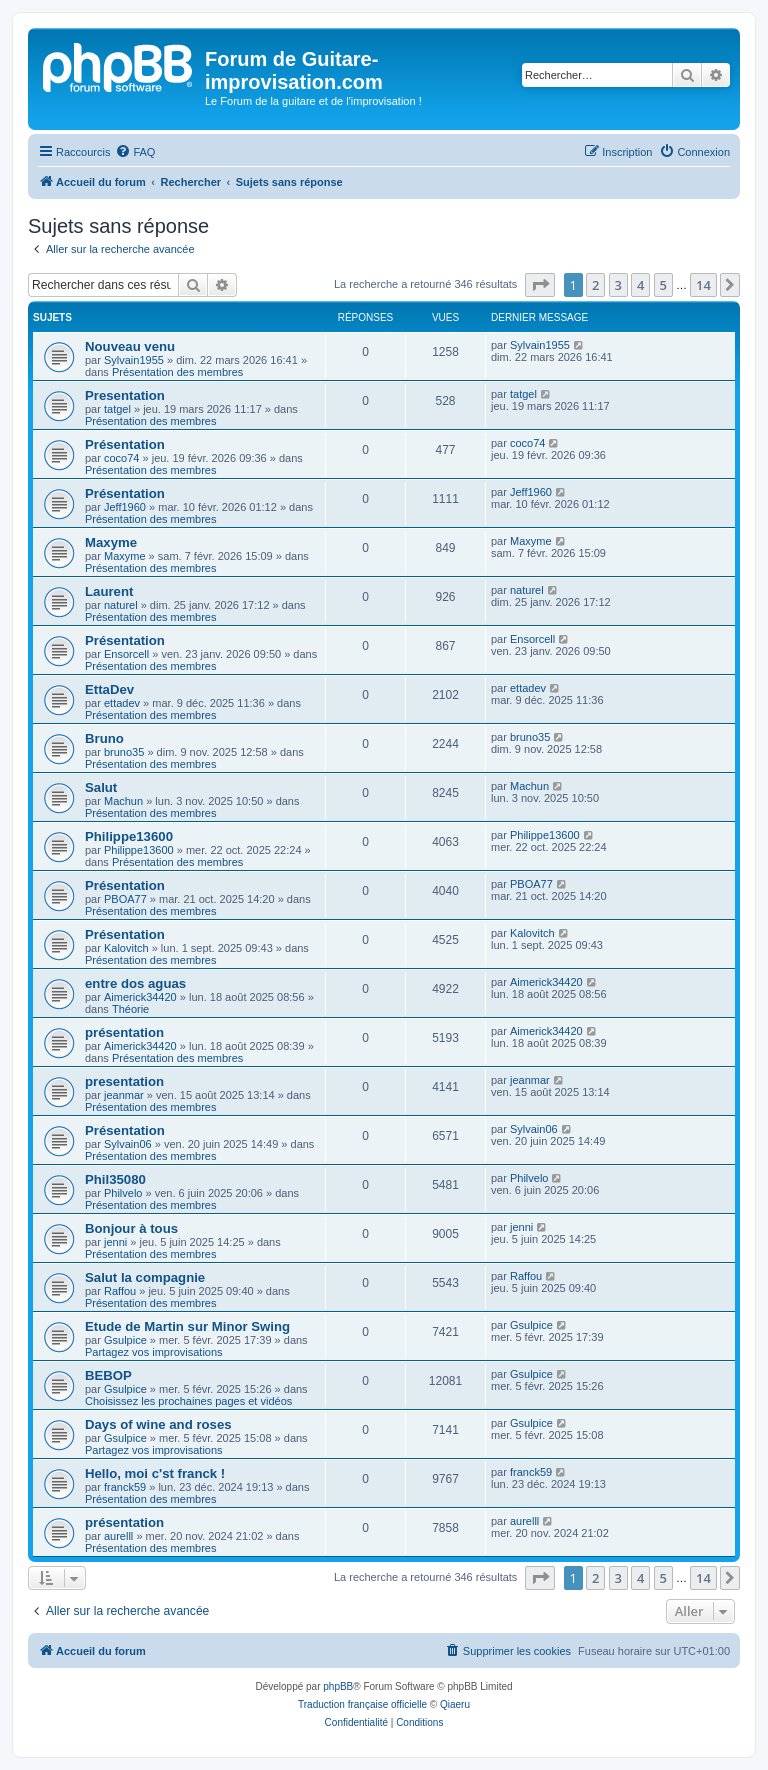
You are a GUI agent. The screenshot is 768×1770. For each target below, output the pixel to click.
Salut (101, 787)
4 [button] (640, 285)
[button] (540, 285)
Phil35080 (115, 1179)
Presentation (125, 395)
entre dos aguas (135, 983)
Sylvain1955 (134, 360)
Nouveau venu (130, 346)
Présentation (125, 444)
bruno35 (124, 752)
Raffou (120, 1291)
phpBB (338, 1686)
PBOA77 (125, 899)
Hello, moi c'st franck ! (155, 1473)
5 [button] (663, 285)
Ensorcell (126, 654)
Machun (123, 801)
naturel (121, 605)
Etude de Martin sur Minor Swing (187, 1326)
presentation (124, 1081)
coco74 (121, 458)
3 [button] (618, 285)
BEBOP (108, 1375)
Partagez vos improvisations (154, 1352)
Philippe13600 (129, 836)
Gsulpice (125, 1340)
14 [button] (703, 285)
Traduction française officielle (362, 1704)
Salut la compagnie (145, 1277)
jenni (115, 1242)
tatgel (117, 409)
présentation (124, 1032)
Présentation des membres (177, 372)
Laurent (109, 591)
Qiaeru (455, 1704)
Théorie (130, 1009)
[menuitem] (135, 152)
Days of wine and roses (158, 1424)
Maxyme (111, 542)
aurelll (118, 1536)
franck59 (125, 1487)
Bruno (104, 738)
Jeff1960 (125, 507)
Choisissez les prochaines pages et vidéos (188, 1401)
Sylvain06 (128, 1144)
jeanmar (124, 1095)
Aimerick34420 (140, 997)
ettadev (122, 703)
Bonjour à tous (131, 1228)
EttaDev (109, 689)
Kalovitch (126, 948)
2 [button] (595, 285)
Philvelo (123, 1193)
